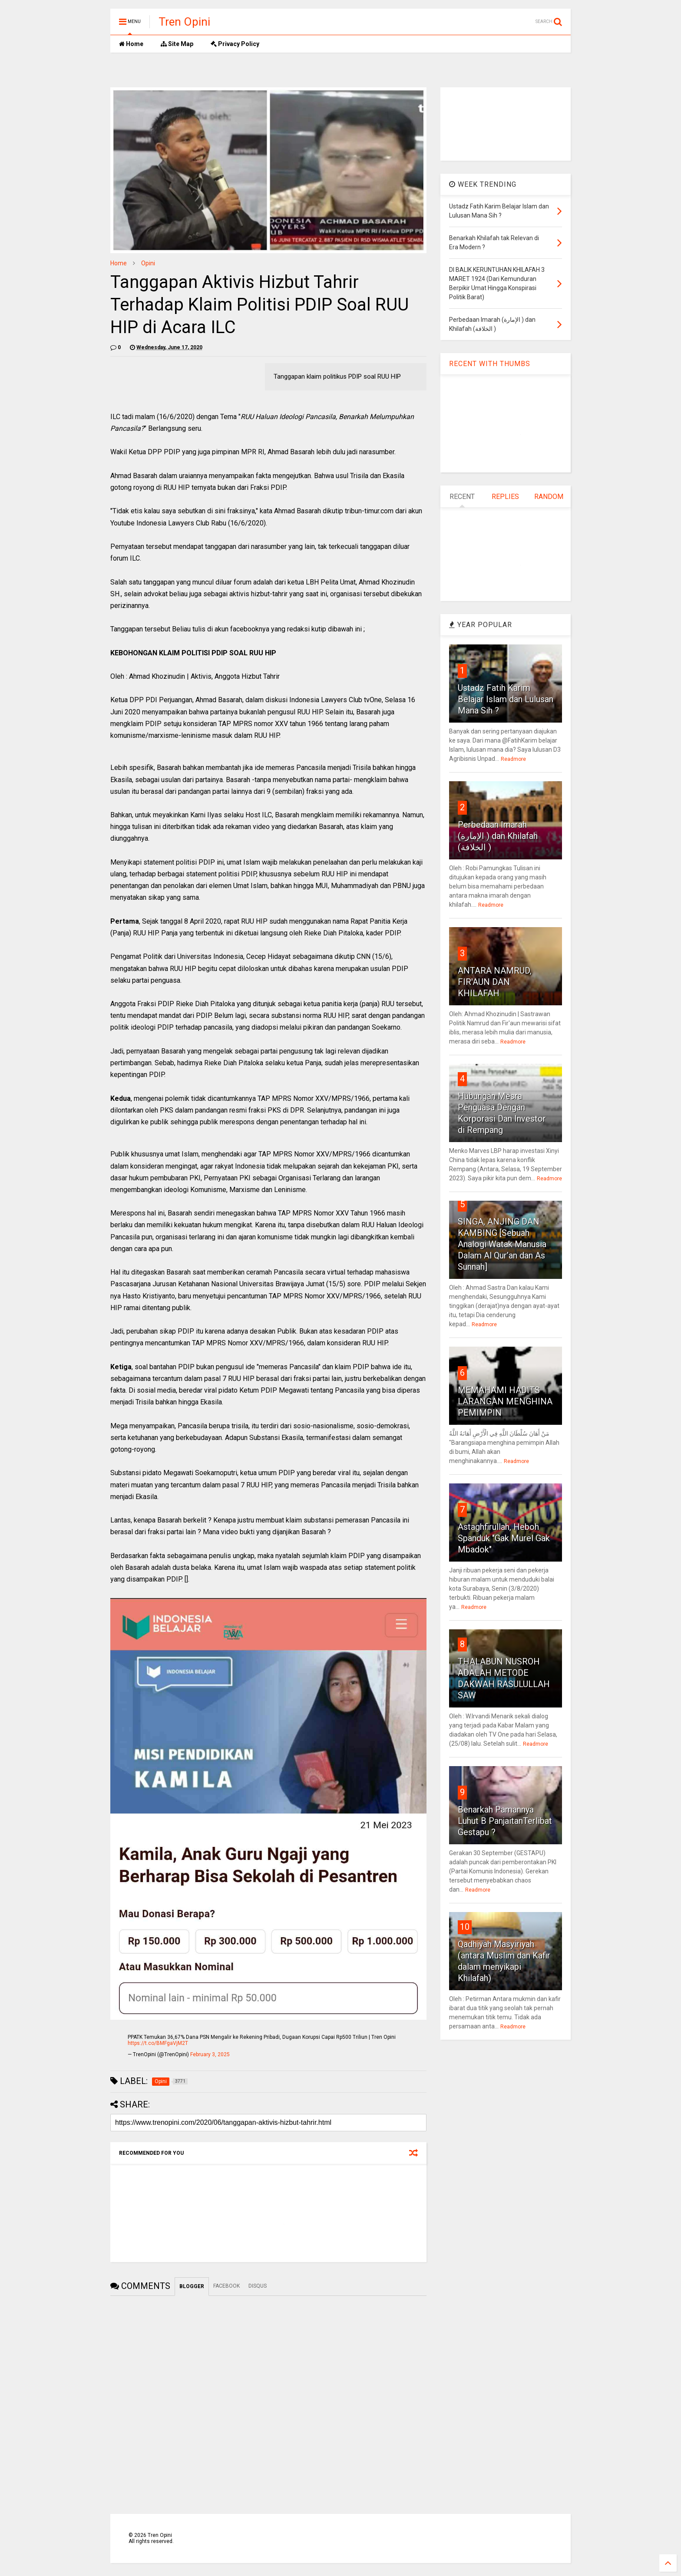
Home (131, 43)
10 (464, 1927)
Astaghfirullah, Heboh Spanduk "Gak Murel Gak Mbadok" (504, 1538)
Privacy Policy (235, 43)
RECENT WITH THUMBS (489, 364)
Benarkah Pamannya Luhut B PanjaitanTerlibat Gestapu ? (505, 1820)
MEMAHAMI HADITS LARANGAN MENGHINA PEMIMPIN (505, 1401)
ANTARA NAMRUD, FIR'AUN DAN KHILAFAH (495, 981)
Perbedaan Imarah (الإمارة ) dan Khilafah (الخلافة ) (498, 835)
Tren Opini (184, 21)
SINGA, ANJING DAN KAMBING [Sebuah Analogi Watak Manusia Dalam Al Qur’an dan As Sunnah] (502, 1244)
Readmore (513, 759)
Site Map (177, 43)
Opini (148, 263)
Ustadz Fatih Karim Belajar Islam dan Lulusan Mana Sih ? (505, 699)
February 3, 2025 (210, 2054)
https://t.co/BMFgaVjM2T (158, 2043)
